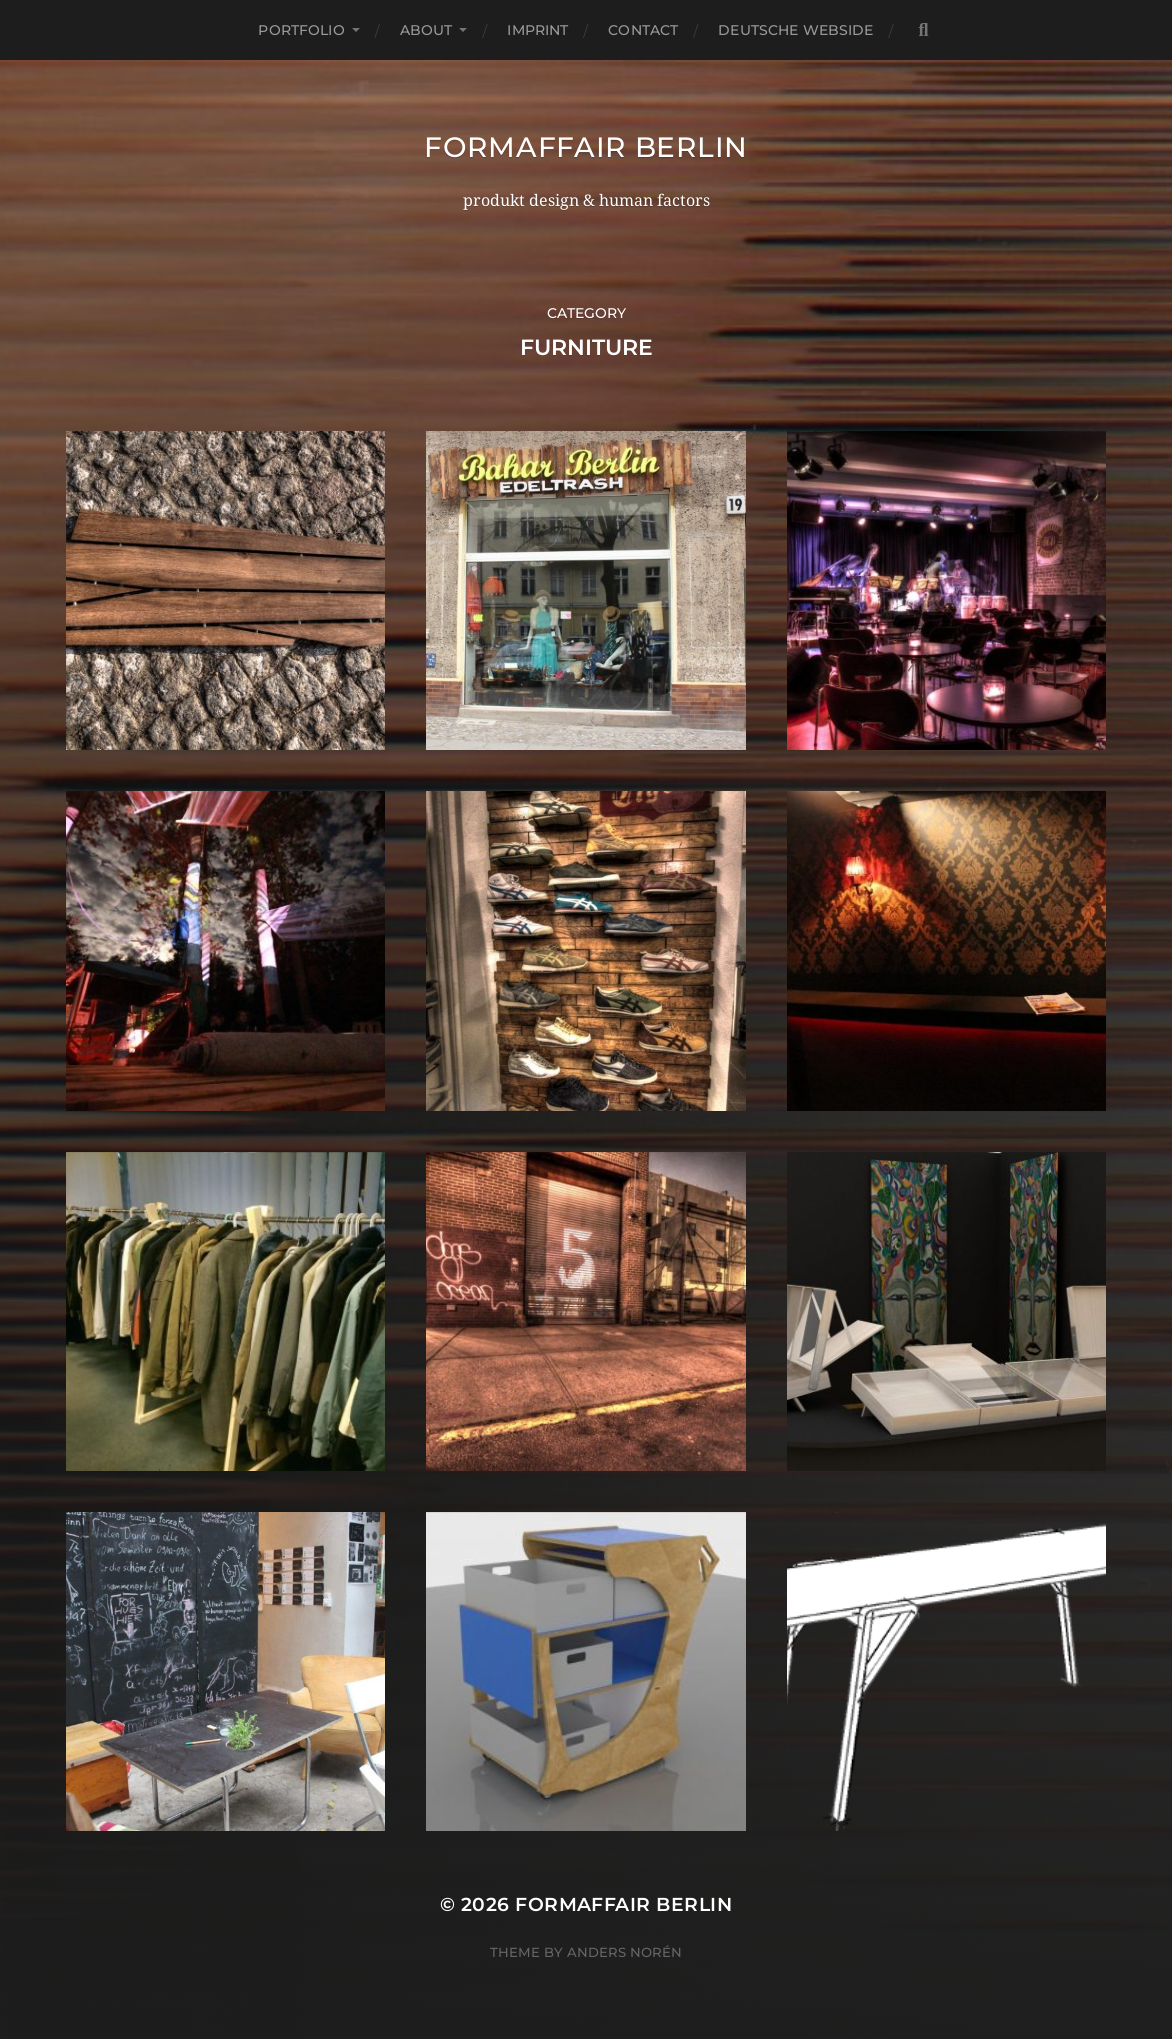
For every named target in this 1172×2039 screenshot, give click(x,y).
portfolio (301, 30)
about (426, 30)
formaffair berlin (586, 147)
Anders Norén (624, 1952)
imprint (537, 30)
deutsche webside (795, 30)
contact (643, 30)
